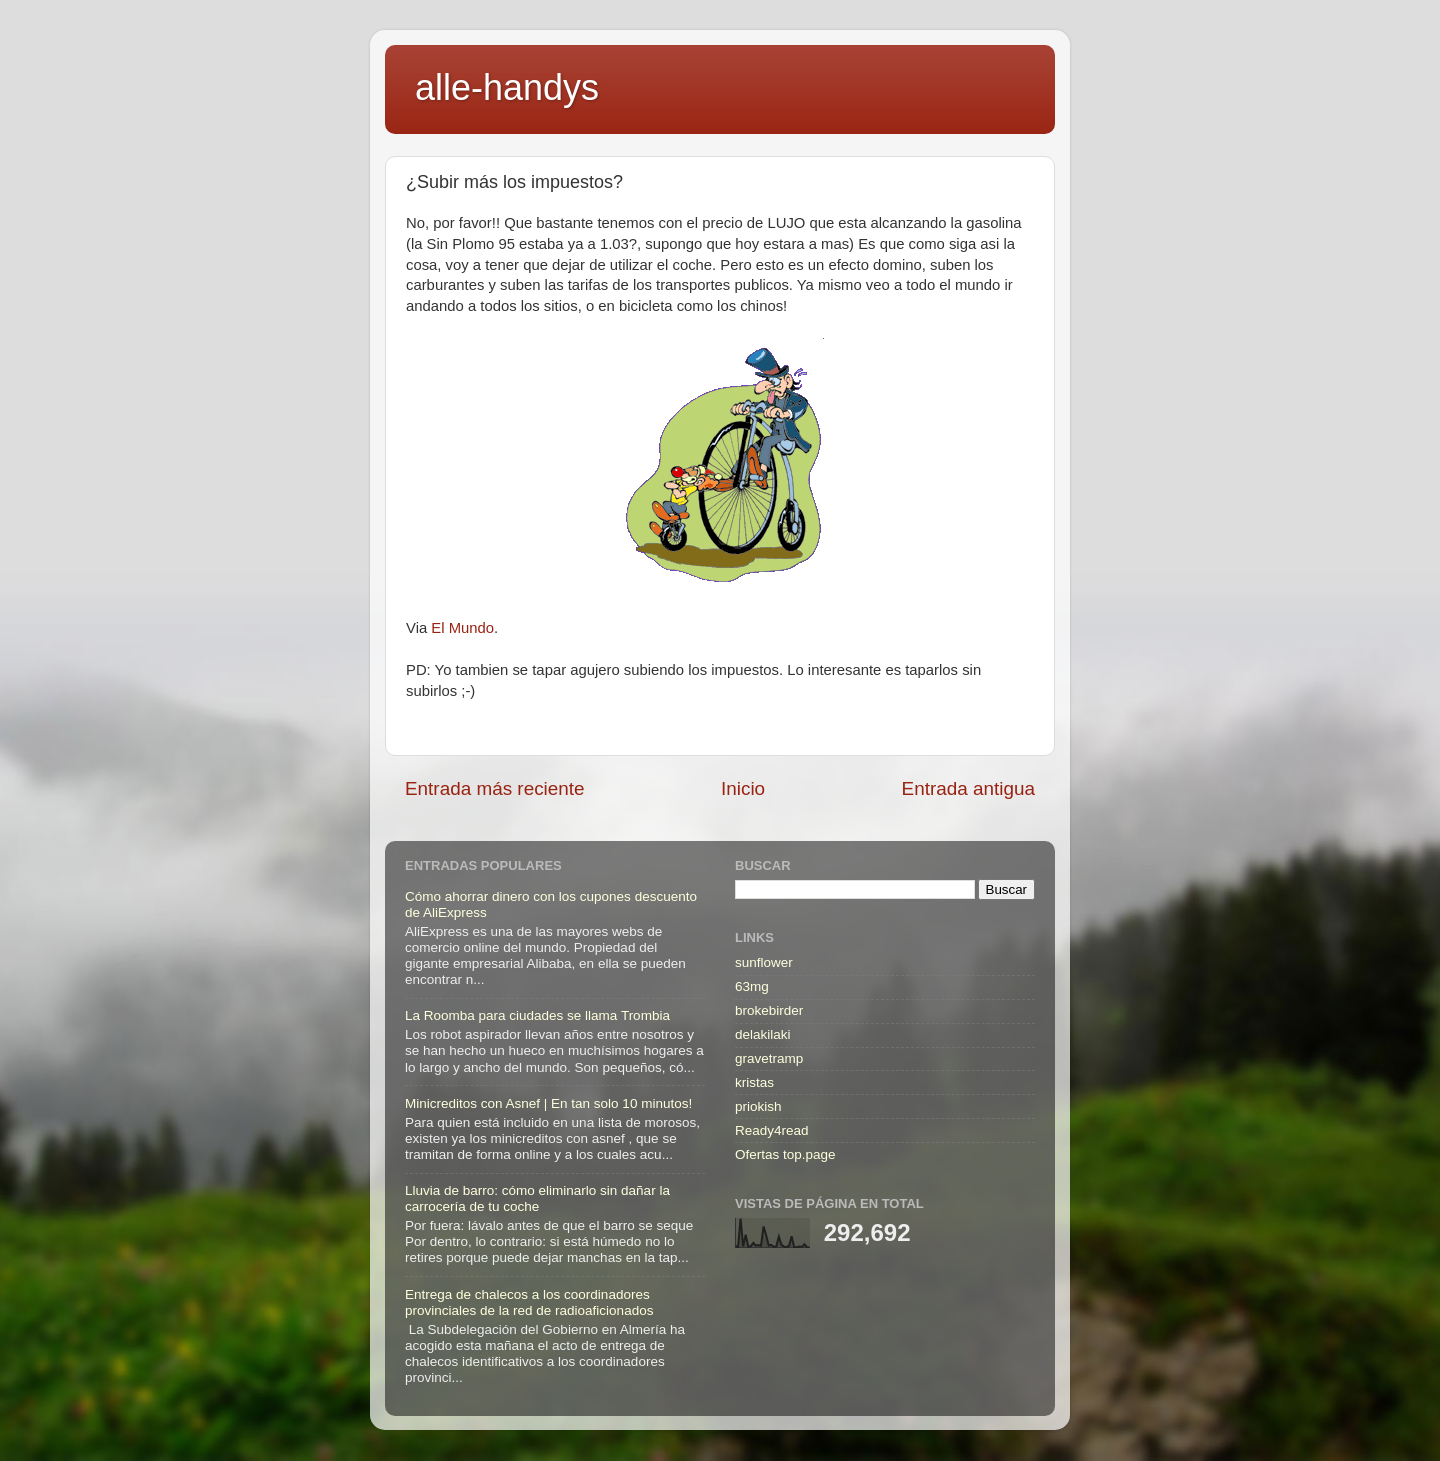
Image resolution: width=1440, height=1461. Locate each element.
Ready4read (772, 1130)
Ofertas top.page (785, 1154)
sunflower (764, 962)
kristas (754, 1082)
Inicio (743, 788)
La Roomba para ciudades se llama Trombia (537, 1015)
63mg (752, 986)
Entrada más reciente (495, 788)
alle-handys (507, 87)
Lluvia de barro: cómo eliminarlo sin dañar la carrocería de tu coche (537, 1198)
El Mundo (462, 628)
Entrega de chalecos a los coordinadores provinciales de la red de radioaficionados (529, 1302)
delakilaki (763, 1034)
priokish (758, 1106)
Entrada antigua (968, 788)
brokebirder (769, 1010)
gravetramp (769, 1058)
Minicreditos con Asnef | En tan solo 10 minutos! (548, 1103)
